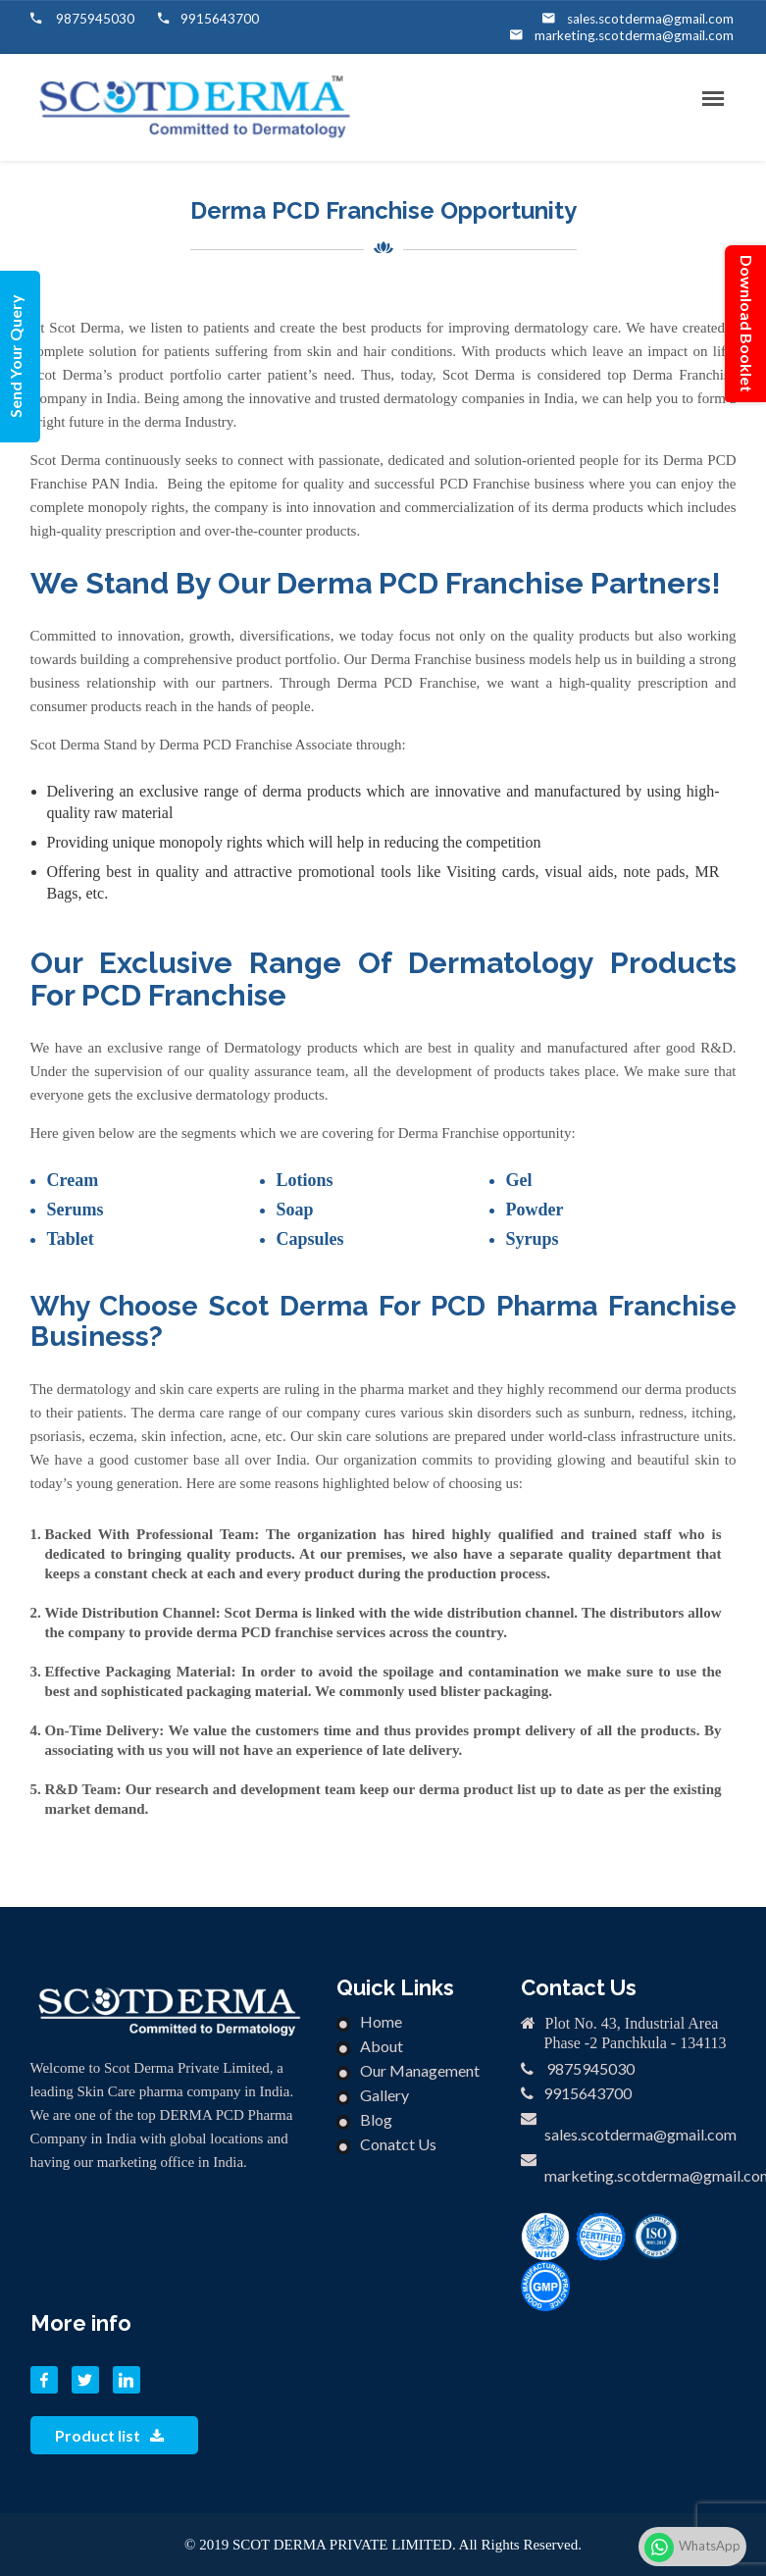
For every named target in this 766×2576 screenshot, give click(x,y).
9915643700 (219, 18)
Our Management (420, 2070)
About (381, 2045)
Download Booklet (747, 323)
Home (381, 2021)
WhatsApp (692, 2547)
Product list (109, 2435)
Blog (376, 2119)
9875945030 (93, 18)
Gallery (384, 2095)
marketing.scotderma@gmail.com (637, 35)
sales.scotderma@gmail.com (652, 18)
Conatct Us (398, 2144)
